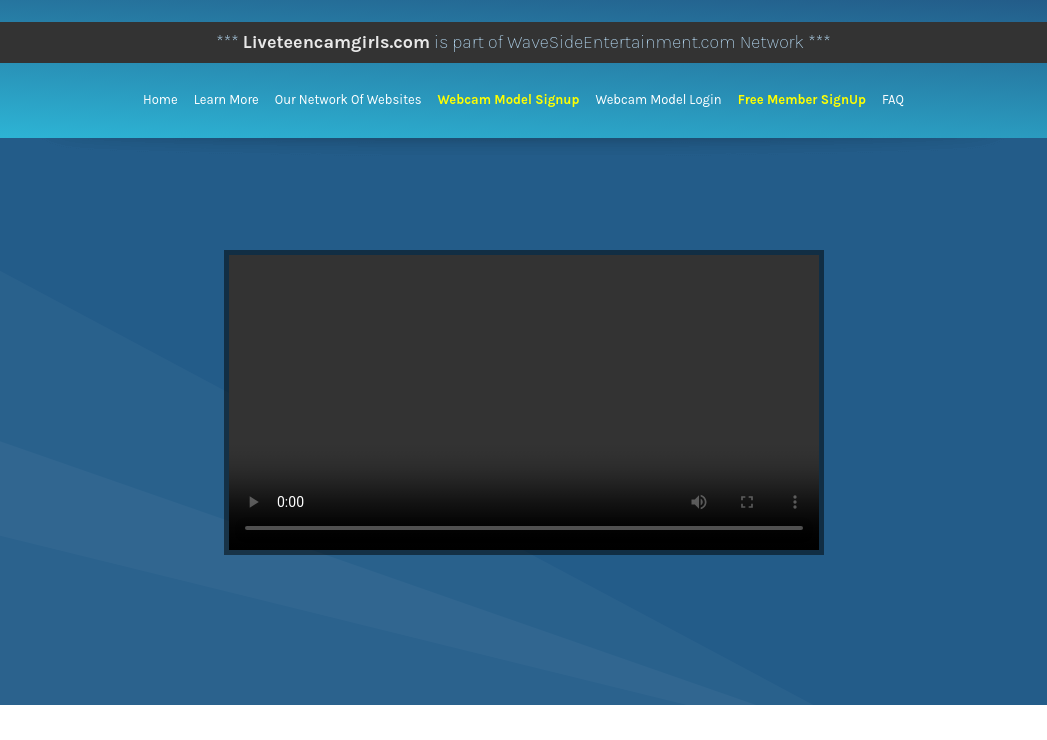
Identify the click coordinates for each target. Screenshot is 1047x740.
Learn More (226, 99)
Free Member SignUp (802, 99)
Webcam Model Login (658, 99)
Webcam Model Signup (509, 99)
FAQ (893, 99)
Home (160, 99)
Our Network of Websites (348, 99)
